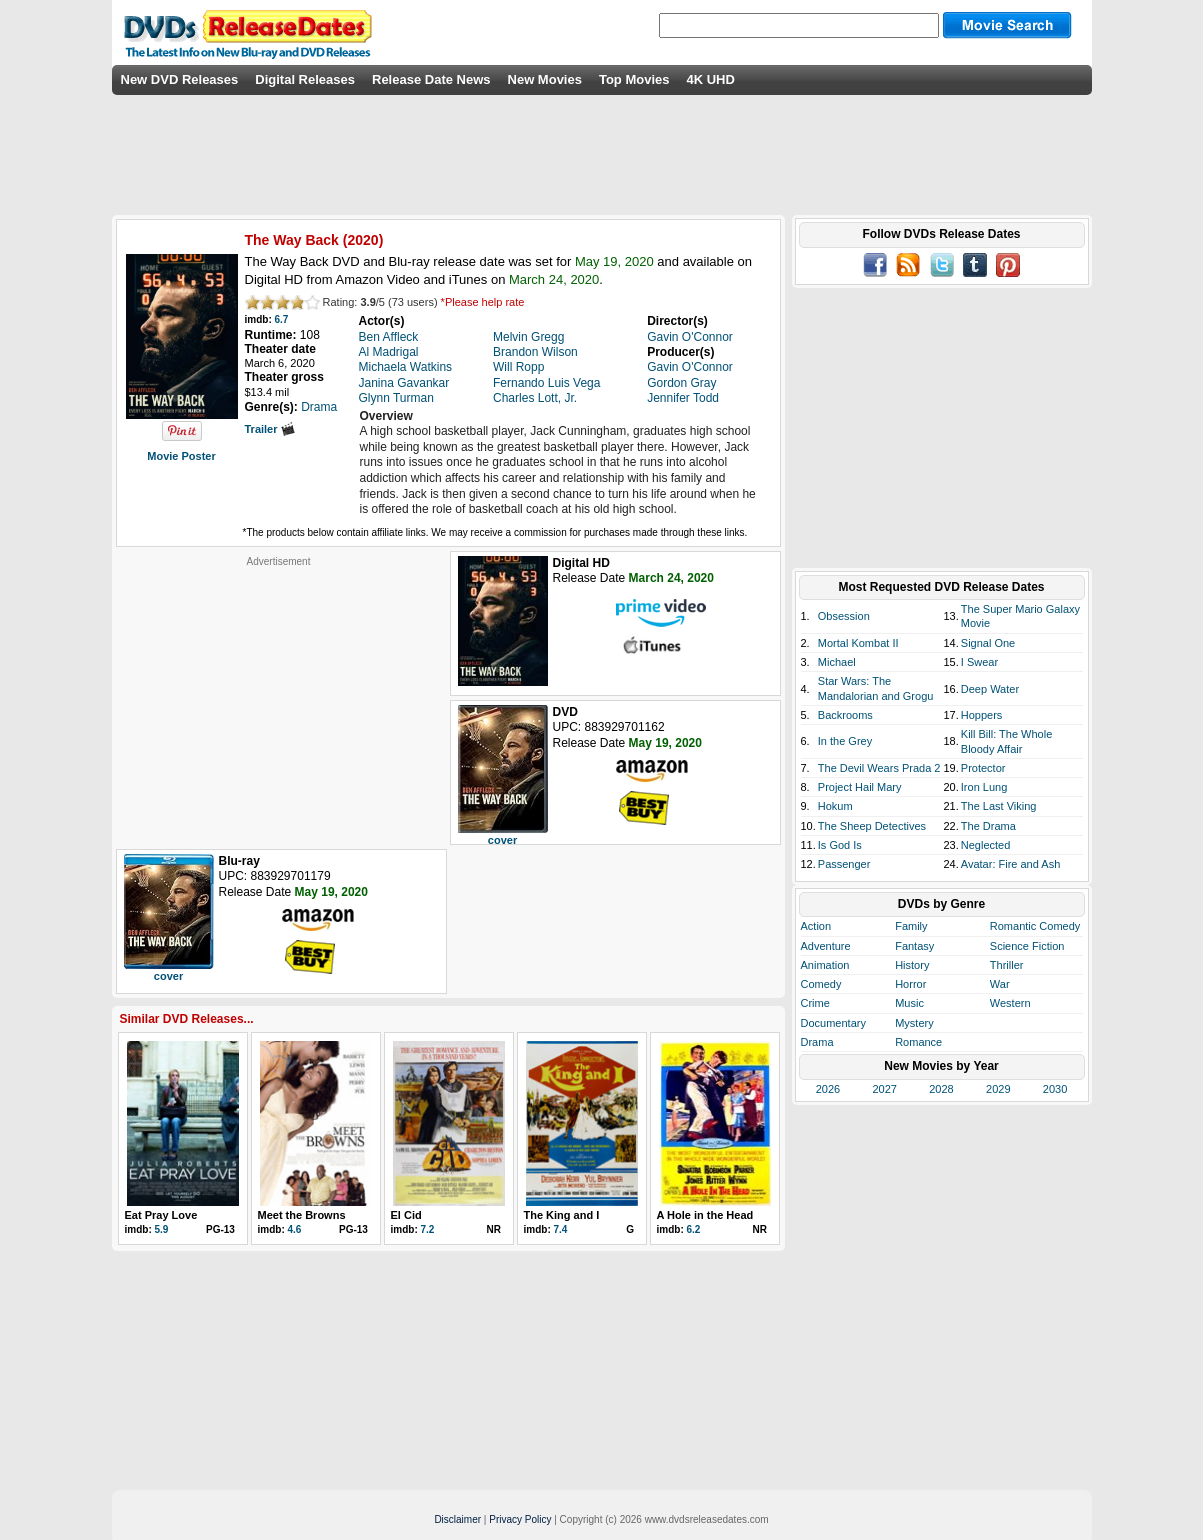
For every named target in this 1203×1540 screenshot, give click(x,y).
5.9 (162, 1229)
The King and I (562, 1215)
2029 (998, 1089)
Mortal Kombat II (858, 643)
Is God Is (840, 845)
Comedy (821, 984)
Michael (837, 662)
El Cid (406, 1215)
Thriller (1007, 965)
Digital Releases (305, 79)
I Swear (979, 662)
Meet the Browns (302, 1215)
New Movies (545, 79)
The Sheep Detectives (872, 826)
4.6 (295, 1229)
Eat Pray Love (161, 1215)
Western (1010, 1003)
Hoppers (982, 715)
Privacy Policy (520, 1519)
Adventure (826, 946)
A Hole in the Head (705, 1215)
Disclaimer (457, 1519)
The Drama (988, 826)
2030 (1055, 1089)
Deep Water (990, 689)
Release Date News (431, 79)
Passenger (844, 864)
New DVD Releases (180, 79)
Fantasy (914, 946)
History (912, 965)
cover (502, 840)
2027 (884, 1089)
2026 (828, 1089)
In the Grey (845, 741)
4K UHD (710, 79)
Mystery (914, 1023)
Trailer (270, 429)
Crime (815, 1003)
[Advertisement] (279, 693)
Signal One (988, 643)
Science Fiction (1027, 946)
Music (909, 1003)
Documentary (833, 1023)
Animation (825, 965)
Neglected (986, 845)
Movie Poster (181, 456)
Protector (983, 768)
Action (816, 926)
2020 (362, 240)
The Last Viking (999, 806)
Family (911, 926)
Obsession (844, 616)
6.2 (694, 1229)
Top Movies (634, 79)
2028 (941, 1089)
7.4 (561, 1229)
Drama (817, 1042)
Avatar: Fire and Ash (1010, 864)
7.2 (428, 1229)
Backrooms (845, 715)
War (1000, 984)
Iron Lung (984, 787)
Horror (910, 984)
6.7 (282, 319)
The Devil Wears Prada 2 (879, 768)
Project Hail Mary (860, 787)
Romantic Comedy (1035, 926)
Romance (918, 1042)
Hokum (835, 806)
